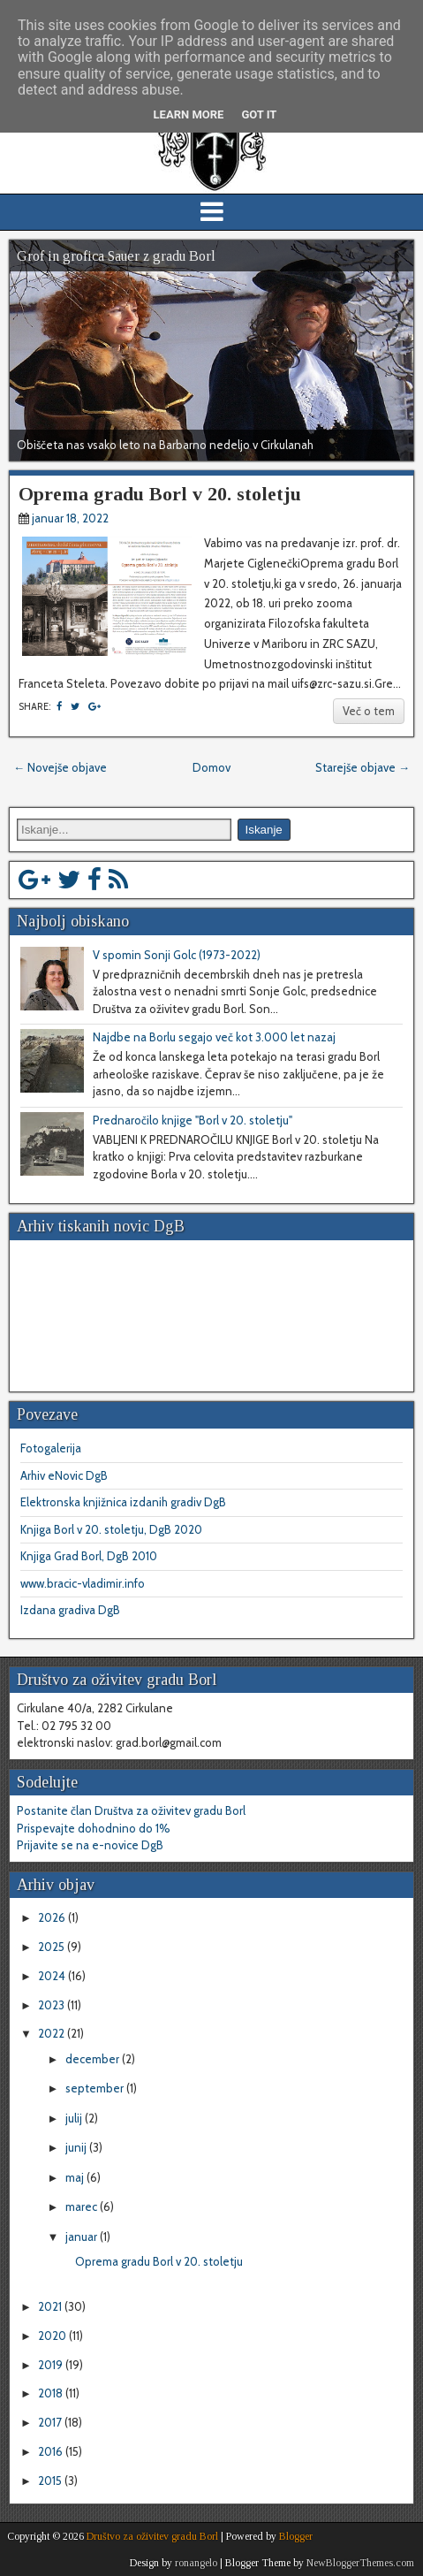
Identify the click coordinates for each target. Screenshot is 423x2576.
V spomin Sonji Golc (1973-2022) (177, 955)
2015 (51, 2480)
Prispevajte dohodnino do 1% (93, 1828)
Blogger (296, 2536)
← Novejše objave (60, 767)
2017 (51, 2422)
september (95, 2088)
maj (76, 2177)
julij (75, 2118)
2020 (53, 2335)
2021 (51, 2306)
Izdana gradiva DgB (70, 1610)
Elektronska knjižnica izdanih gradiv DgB (123, 1502)
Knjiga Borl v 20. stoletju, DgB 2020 (111, 1529)
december (93, 2059)
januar (82, 2236)
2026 (53, 1917)
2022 (52, 2033)
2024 (53, 1976)
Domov (211, 767)
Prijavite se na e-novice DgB (90, 1845)
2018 (51, 2393)
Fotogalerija (50, 1448)
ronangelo (196, 2563)
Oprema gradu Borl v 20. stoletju (160, 494)
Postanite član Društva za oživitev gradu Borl (131, 1810)
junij (77, 2147)
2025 (52, 1947)
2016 (51, 2451)
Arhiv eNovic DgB (64, 1475)
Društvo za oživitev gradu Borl (152, 2536)
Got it (258, 114)
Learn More (189, 114)
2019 (51, 2365)
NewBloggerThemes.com (360, 2563)
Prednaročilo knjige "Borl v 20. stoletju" (192, 1120)
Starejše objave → (362, 767)
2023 (52, 2005)
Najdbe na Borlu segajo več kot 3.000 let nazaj (214, 1037)
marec (82, 2206)
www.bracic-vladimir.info (82, 1583)
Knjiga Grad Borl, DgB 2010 (88, 1556)
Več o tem (369, 711)
